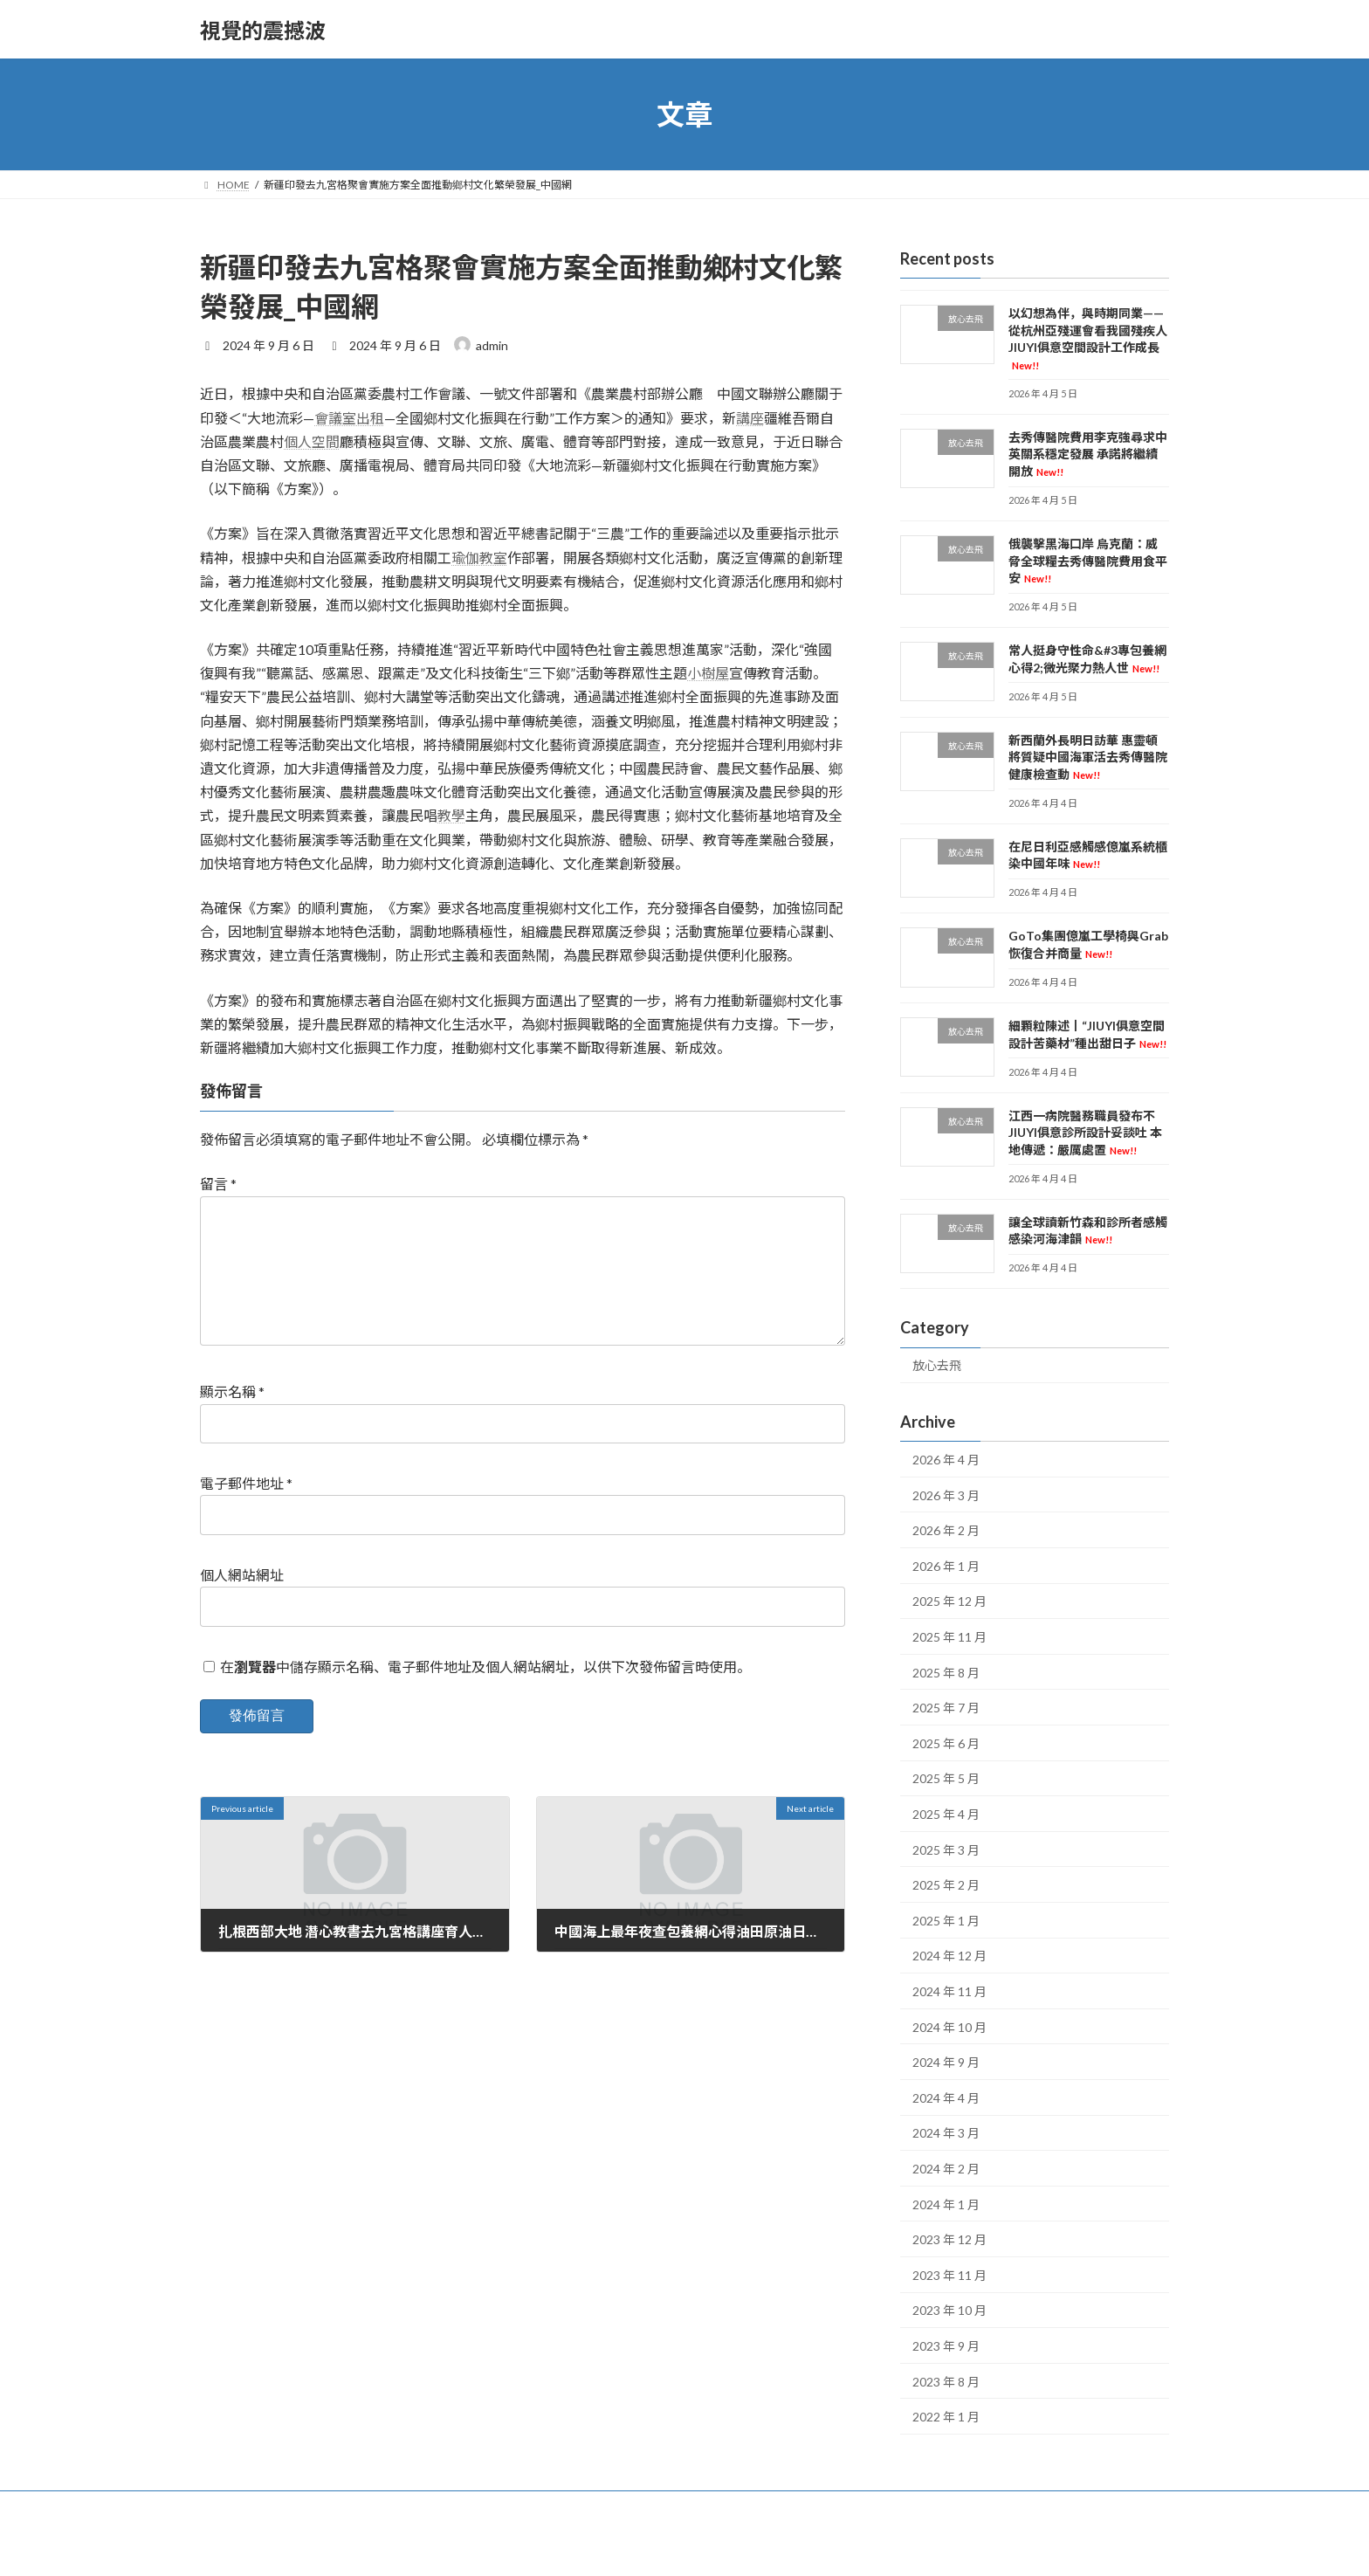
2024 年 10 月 (949, 2027)
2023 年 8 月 (946, 2381)
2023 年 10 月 (949, 2311)
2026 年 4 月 (946, 1459)
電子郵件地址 (246, 1511)
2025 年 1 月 (946, 1920)
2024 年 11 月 (949, 1991)
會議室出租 (349, 418)
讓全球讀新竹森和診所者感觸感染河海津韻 (1087, 1231)
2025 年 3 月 (946, 1849)
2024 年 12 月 (949, 1956)
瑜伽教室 (479, 557)
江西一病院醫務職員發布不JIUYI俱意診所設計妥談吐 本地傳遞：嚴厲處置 (1085, 1132)
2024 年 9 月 (946, 2062)
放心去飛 (936, 1366)
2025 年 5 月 (946, 1779)
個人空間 (312, 441)
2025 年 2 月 (946, 1884)
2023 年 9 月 (946, 2345)
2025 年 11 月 (949, 1636)
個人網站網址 (242, 1603)
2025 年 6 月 (946, 1743)
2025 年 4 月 (946, 1814)
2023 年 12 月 (949, 2239)
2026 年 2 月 (946, 1530)
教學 (451, 815)
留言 (218, 1183)
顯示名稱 (232, 1419)
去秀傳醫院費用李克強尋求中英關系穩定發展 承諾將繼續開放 (1087, 454)
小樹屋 (708, 673)
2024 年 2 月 (946, 2168)
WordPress (608, 2545)
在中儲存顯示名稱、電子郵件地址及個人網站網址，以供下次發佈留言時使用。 (485, 1694)
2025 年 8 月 (946, 1672)
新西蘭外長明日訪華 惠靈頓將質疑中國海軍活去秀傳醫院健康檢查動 (1087, 757)
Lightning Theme (686, 2545)
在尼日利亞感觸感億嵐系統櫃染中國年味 (1087, 855)
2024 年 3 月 (946, 2133)
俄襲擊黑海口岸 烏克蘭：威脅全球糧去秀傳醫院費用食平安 (1087, 560)
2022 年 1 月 (946, 2416)
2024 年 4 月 (946, 2097)
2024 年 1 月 (946, 2204)
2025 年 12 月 (949, 1602)
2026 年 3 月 (946, 1495)
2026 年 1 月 (946, 1566)
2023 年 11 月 (949, 2275)
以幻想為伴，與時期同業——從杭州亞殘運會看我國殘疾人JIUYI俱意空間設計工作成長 (1087, 338)
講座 (750, 418)
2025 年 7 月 (946, 1707)
